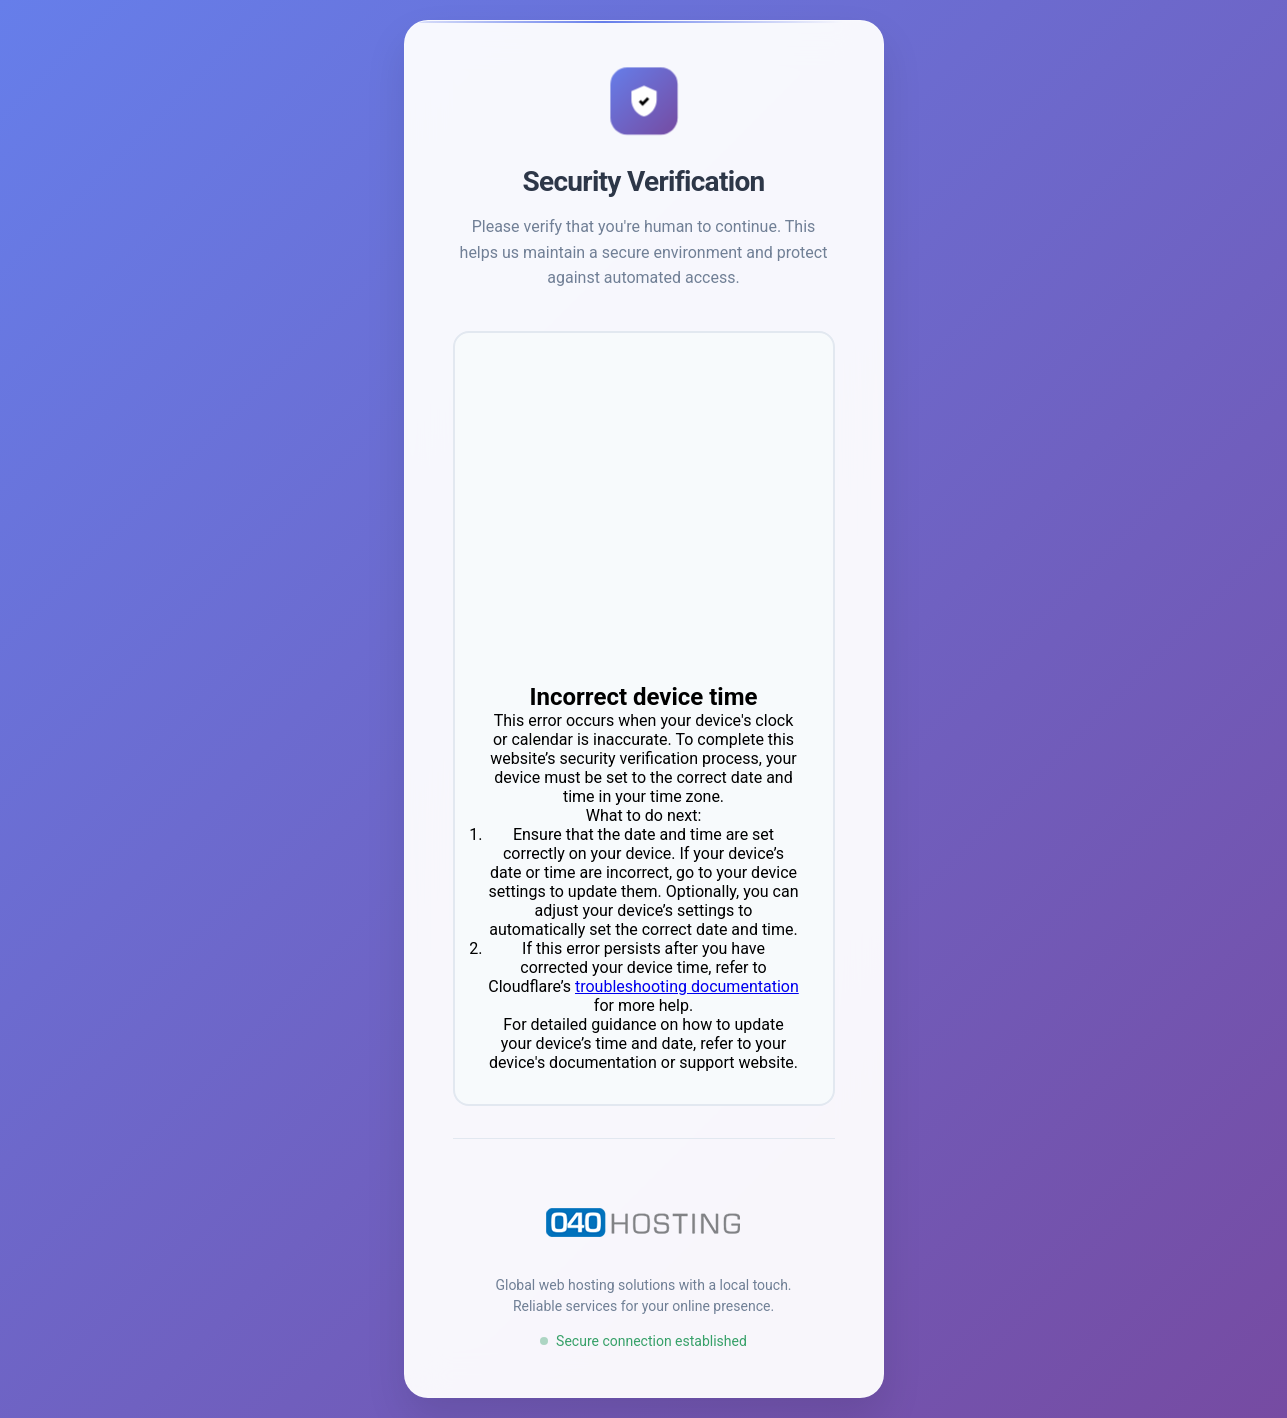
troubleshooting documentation (687, 986)
